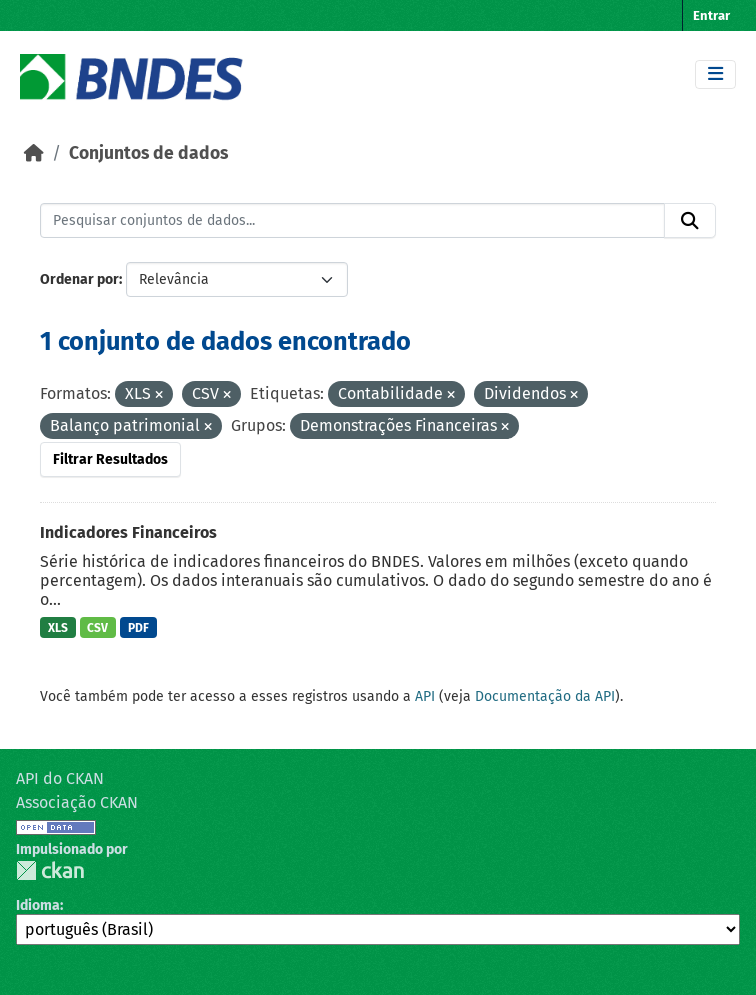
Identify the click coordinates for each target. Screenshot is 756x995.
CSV (97, 628)
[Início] (34, 153)
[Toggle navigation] (715, 74)
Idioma (38, 905)
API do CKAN (60, 778)
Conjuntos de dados (148, 153)
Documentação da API (545, 696)
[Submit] (690, 221)
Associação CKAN (77, 802)
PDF (138, 628)
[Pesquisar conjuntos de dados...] (352, 221)
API (425, 696)
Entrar (711, 15)
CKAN (50, 870)
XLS (58, 628)
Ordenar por (79, 279)
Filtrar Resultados (110, 459)
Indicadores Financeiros (128, 532)
